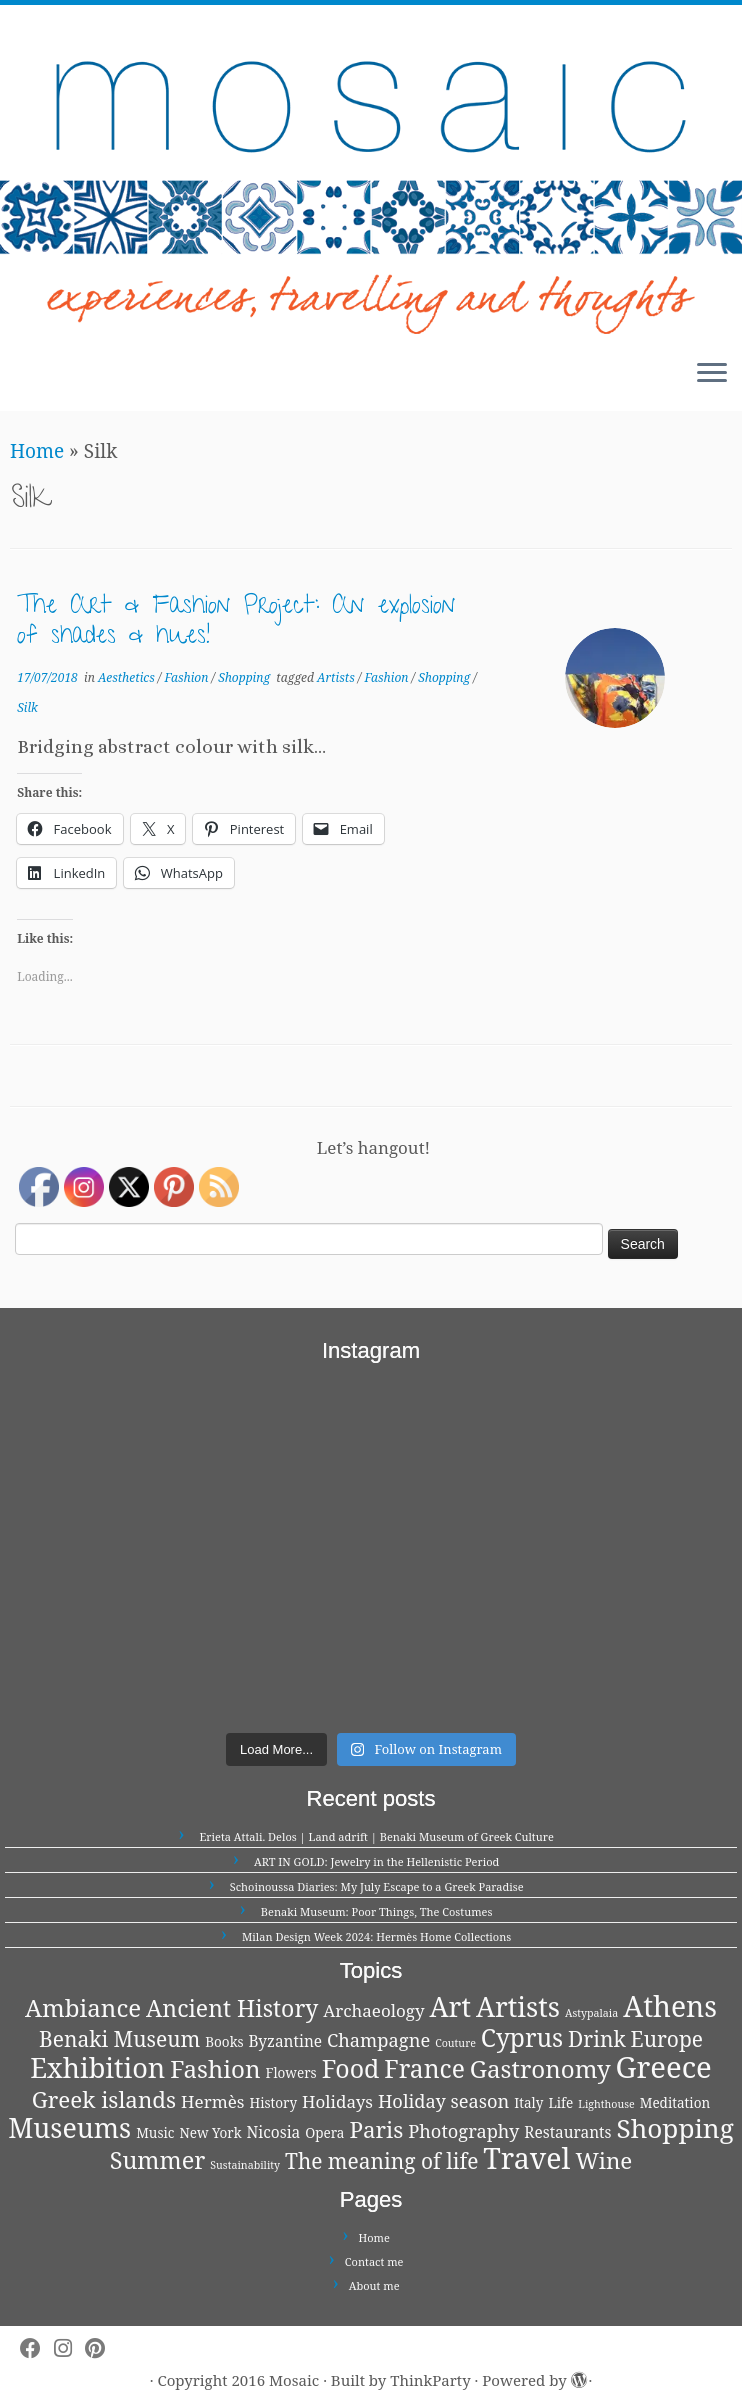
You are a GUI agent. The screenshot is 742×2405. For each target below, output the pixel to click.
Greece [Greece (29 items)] (664, 2067)
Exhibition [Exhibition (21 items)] (97, 2067)
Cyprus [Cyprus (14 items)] (522, 2037)
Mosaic (294, 2380)
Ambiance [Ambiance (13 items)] (83, 2007)
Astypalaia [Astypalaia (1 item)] (591, 2013)
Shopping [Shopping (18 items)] (674, 2128)
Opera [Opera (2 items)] (324, 2133)
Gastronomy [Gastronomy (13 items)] (540, 2068)
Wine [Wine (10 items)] (603, 2160)
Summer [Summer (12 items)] (158, 2160)
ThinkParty (430, 2380)
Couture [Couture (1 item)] (455, 2043)
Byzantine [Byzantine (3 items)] (286, 2041)
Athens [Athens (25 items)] (670, 2006)
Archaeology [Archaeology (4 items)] (373, 2010)
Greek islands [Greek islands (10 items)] (104, 2099)
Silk (27, 707)
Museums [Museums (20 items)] (69, 2127)
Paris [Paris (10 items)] (376, 2129)
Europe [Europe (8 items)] (667, 2039)
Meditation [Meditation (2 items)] (675, 2103)
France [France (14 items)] (424, 2068)
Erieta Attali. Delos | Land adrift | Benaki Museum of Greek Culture (377, 1836)
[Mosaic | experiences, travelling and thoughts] (371, 174)
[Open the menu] (712, 375)
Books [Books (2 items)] (224, 2042)
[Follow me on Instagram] (69, 2349)
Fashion (187, 677)
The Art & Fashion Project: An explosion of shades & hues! (236, 623)
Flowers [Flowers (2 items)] (290, 2073)
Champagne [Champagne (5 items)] (378, 2039)
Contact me (374, 2261)
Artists (337, 677)
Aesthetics (128, 677)
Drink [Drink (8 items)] (597, 2039)
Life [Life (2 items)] (560, 2103)
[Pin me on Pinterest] (101, 2349)
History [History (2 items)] (273, 2103)
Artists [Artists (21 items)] (518, 2006)
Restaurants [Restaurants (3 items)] (567, 2132)
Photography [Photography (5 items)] (463, 2130)
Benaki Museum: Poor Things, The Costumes (377, 1911)
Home (37, 451)
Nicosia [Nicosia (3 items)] (274, 2132)
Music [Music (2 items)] (155, 2133)
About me (374, 2285)
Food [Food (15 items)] (351, 2068)
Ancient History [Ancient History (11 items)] (232, 2008)
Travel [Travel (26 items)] (526, 2157)
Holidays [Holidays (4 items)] (337, 2101)
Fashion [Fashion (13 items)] (215, 2068)
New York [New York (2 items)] (210, 2133)
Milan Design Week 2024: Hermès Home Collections (376, 1936)
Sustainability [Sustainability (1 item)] (245, 2165)
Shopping (245, 677)
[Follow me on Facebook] (37, 2349)
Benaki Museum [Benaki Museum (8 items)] (119, 2039)
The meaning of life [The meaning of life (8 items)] (381, 2161)
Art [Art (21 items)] (450, 2006)
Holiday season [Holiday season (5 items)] (443, 2100)
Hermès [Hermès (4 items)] (212, 2101)
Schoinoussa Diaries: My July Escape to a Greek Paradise (377, 1886)
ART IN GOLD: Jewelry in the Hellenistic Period (376, 1861)
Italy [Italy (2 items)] (528, 2103)
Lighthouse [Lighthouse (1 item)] (606, 2104)
